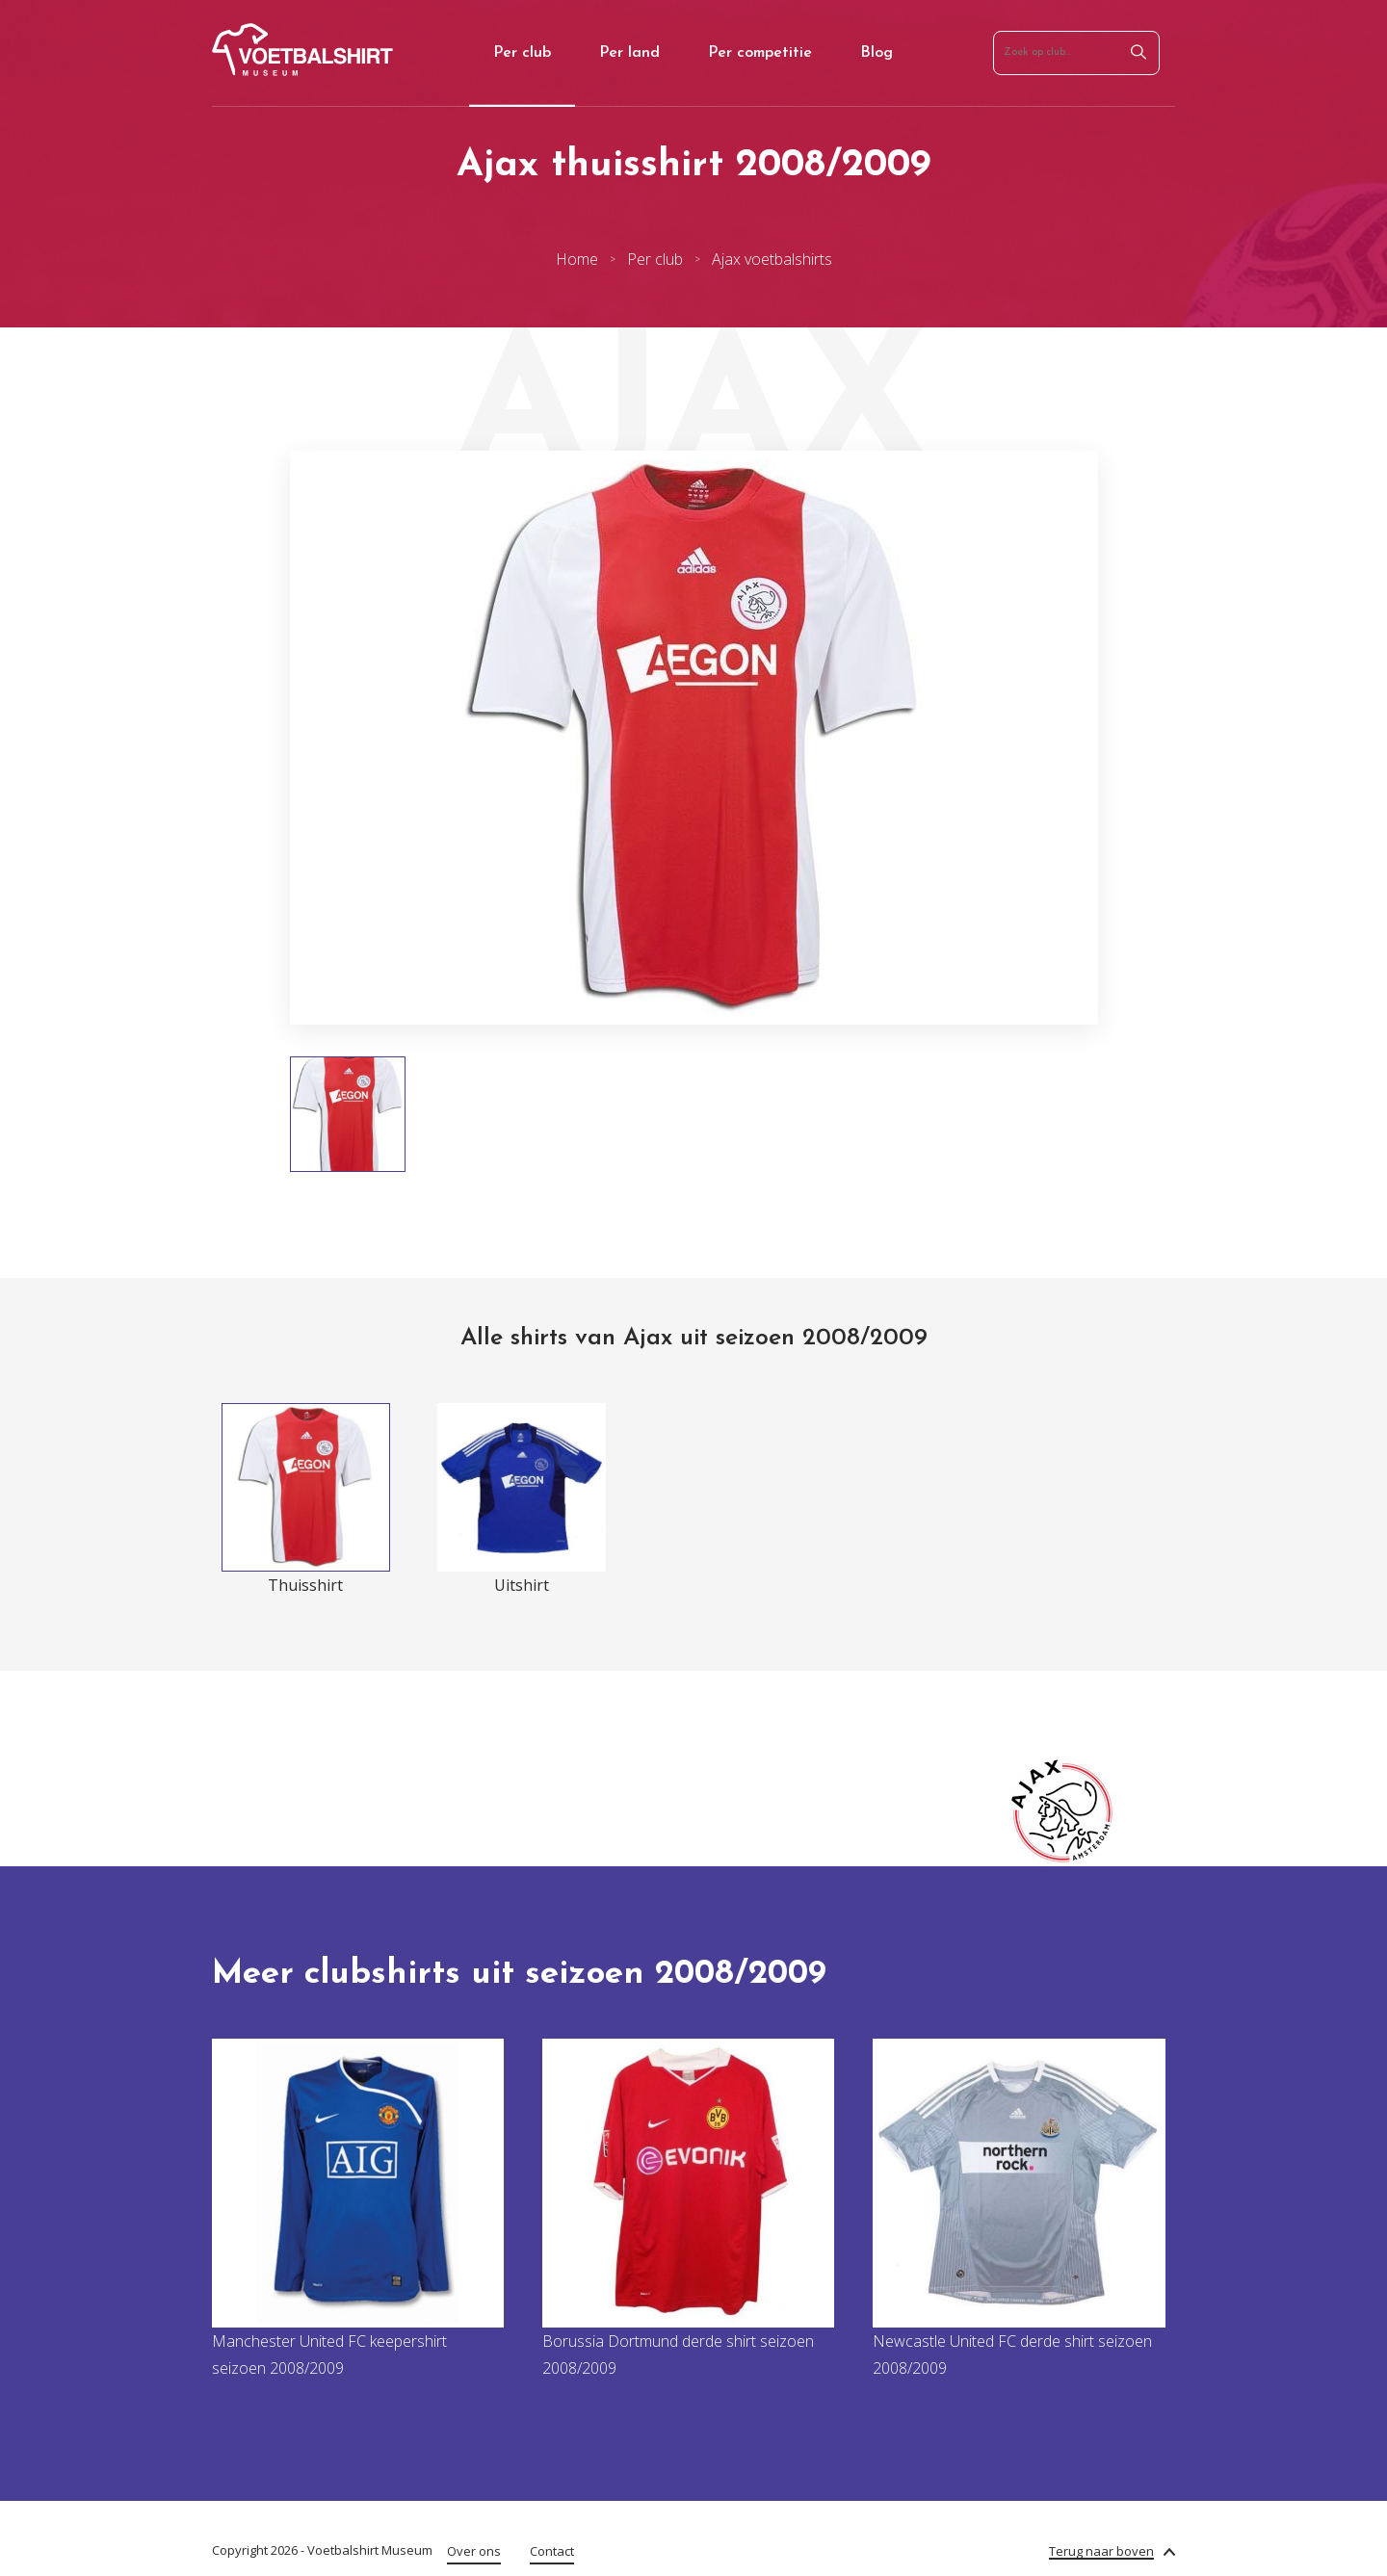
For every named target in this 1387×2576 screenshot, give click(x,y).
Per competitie (760, 53)
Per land (629, 53)
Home (577, 259)
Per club (522, 53)
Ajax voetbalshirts (772, 259)
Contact (552, 2551)
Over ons (474, 2551)
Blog (876, 53)
